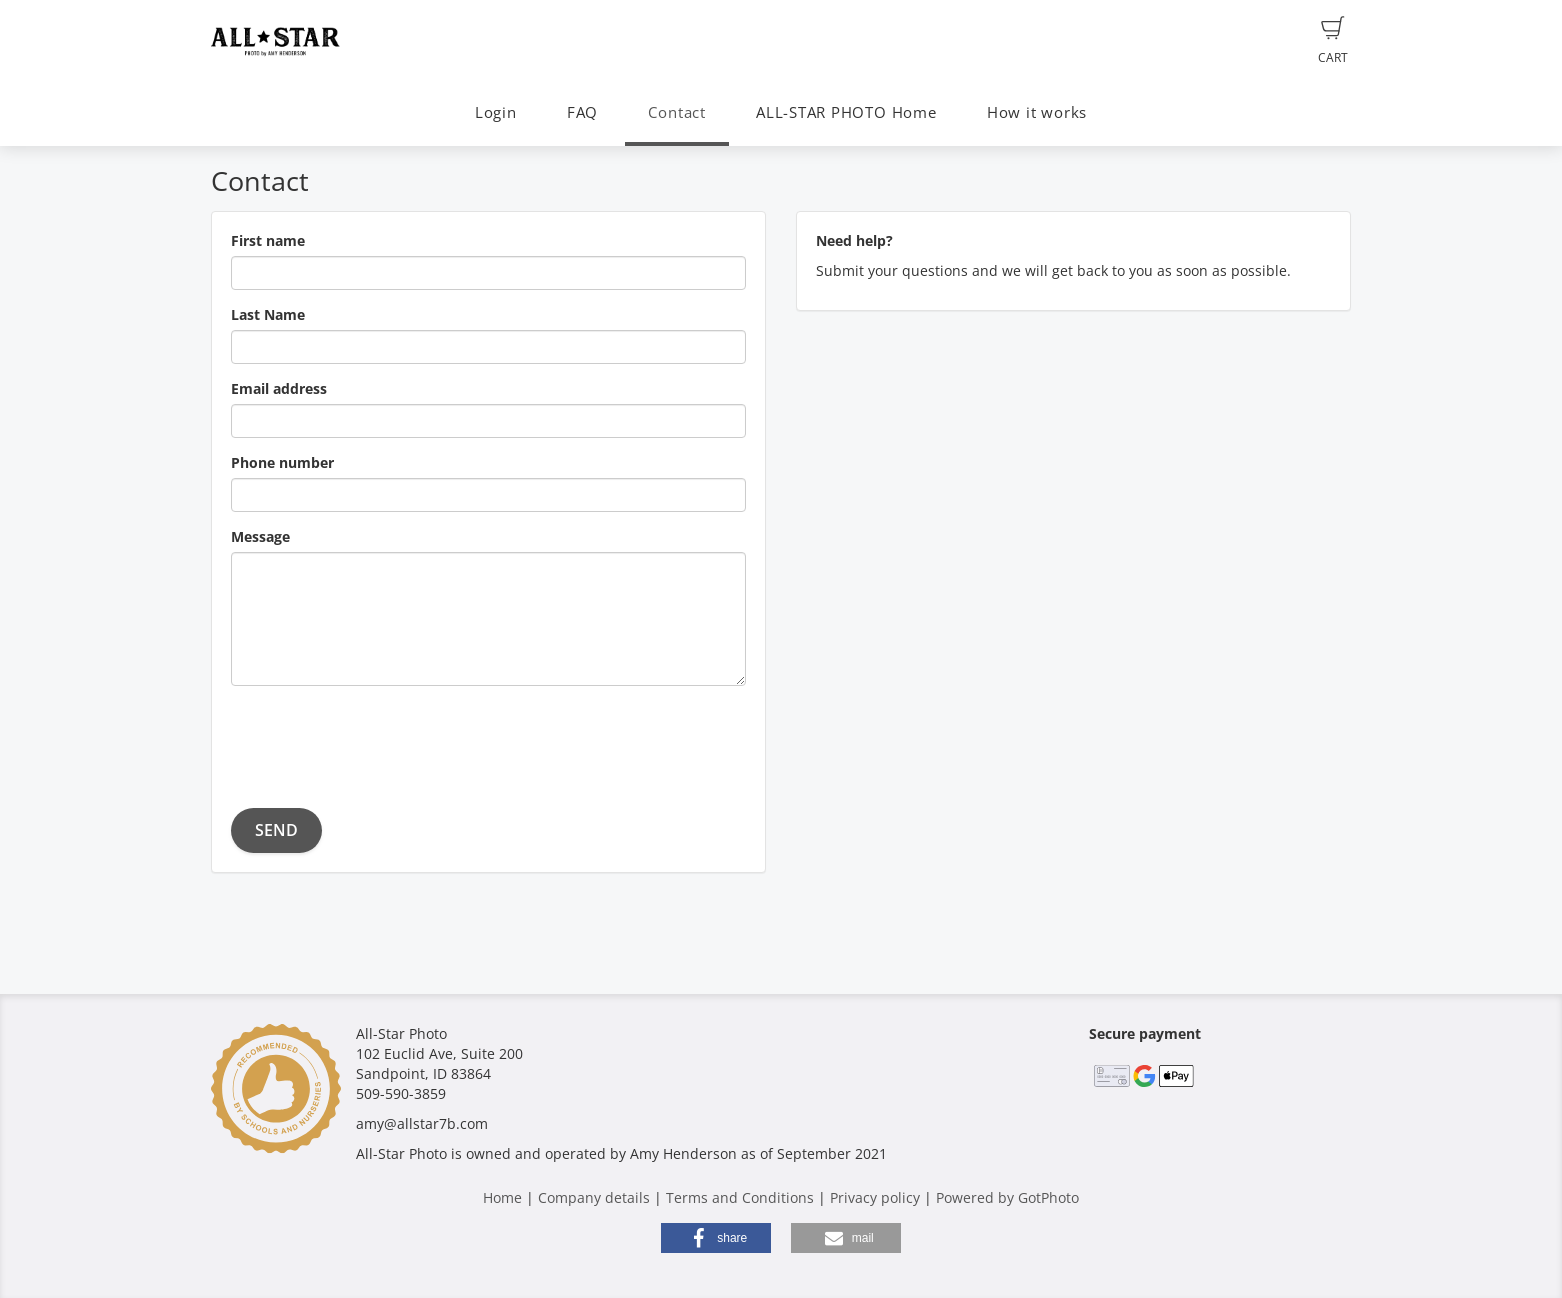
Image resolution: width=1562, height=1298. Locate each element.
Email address (279, 388)
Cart (1333, 41)
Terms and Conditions (740, 1197)
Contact (676, 112)
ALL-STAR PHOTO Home (846, 112)
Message (260, 536)
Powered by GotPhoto (1007, 1197)
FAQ (582, 112)
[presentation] (383, 740)
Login (496, 112)
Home (502, 1197)
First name (268, 240)
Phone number (282, 462)
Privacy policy (875, 1197)
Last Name (268, 314)
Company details (594, 1197)
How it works (1037, 112)
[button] (716, 1238)
